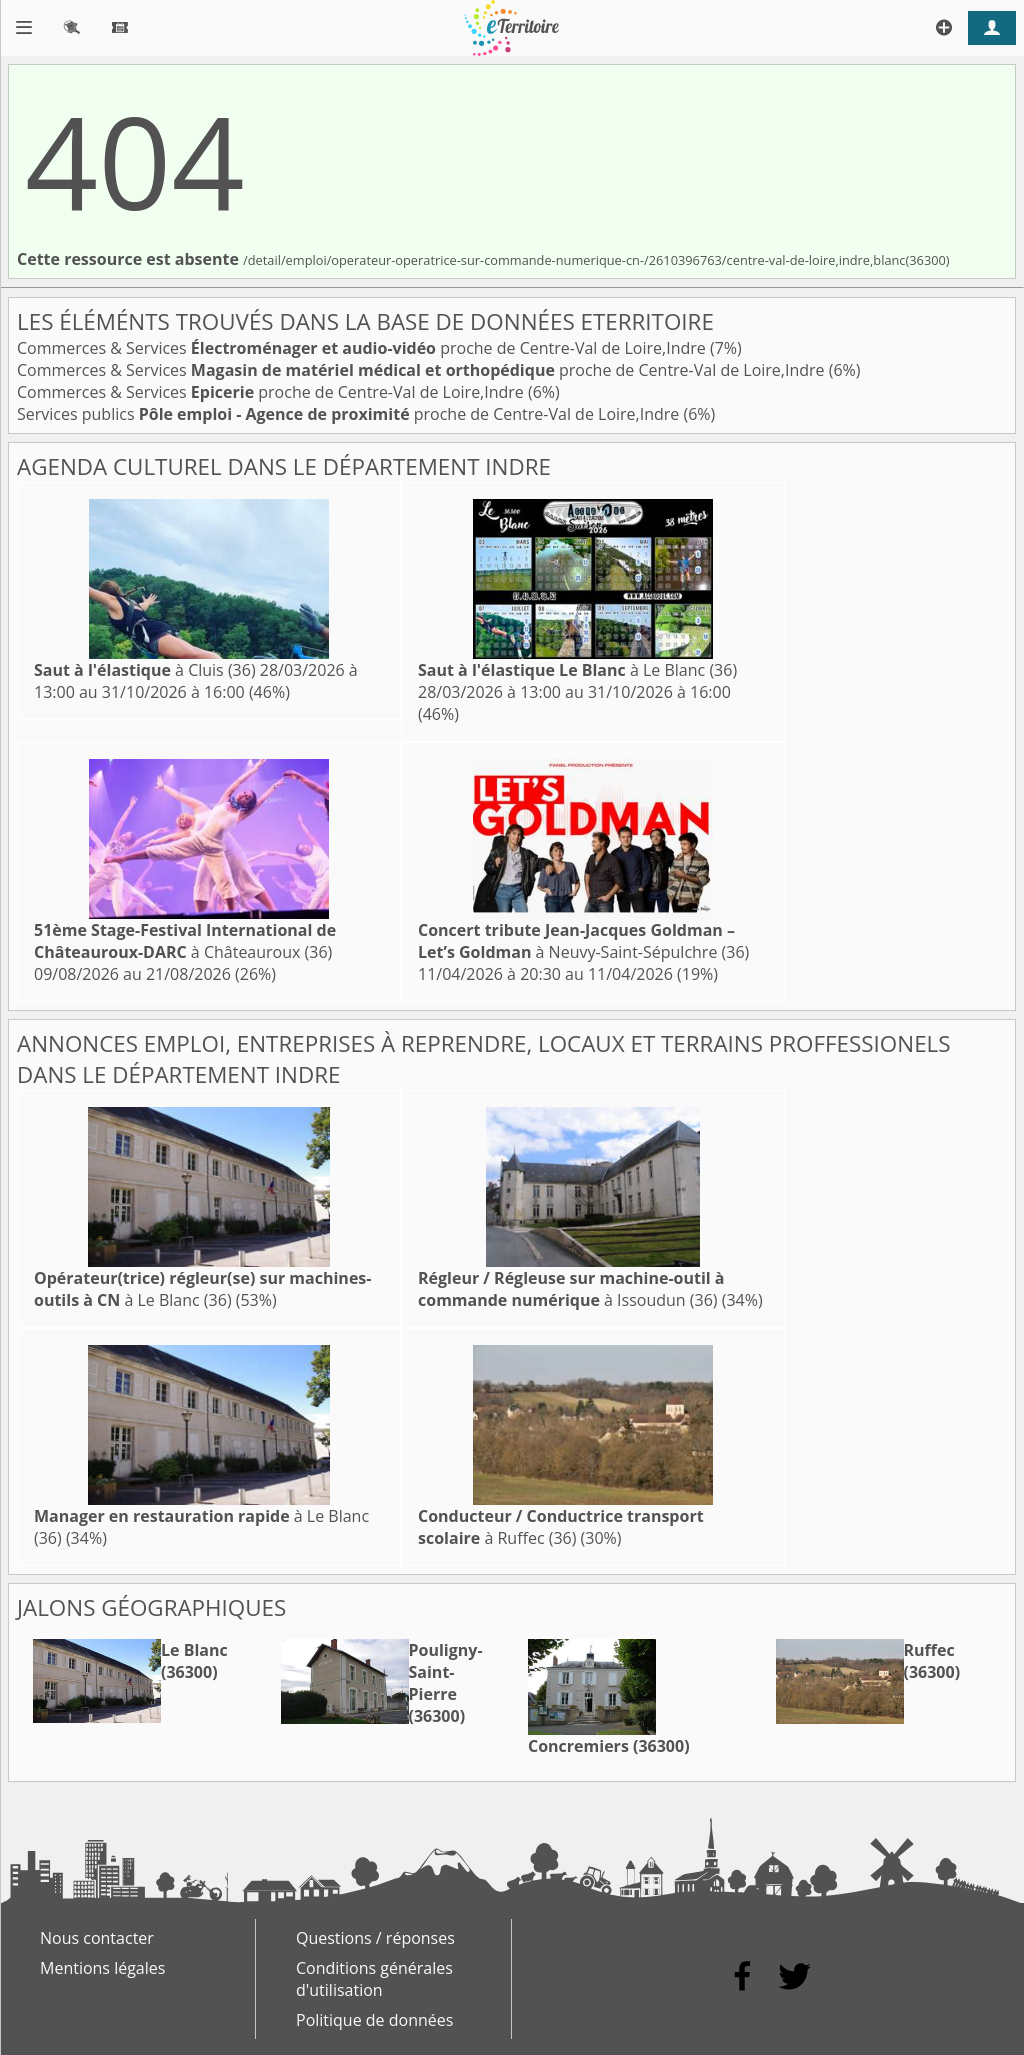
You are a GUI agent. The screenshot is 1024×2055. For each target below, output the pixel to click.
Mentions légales (102, 1968)
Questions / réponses (375, 1938)
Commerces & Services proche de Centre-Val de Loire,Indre (363, 348)
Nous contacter (97, 1938)
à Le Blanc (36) (577, 670)
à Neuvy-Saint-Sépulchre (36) (583, 941)
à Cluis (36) (145, 670)
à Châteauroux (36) (185, 941)
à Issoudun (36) (571, 1289)
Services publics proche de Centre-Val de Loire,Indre (350, 414)
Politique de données (374, 2020)
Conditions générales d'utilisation (374, 1979)
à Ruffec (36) (561, 1527)
